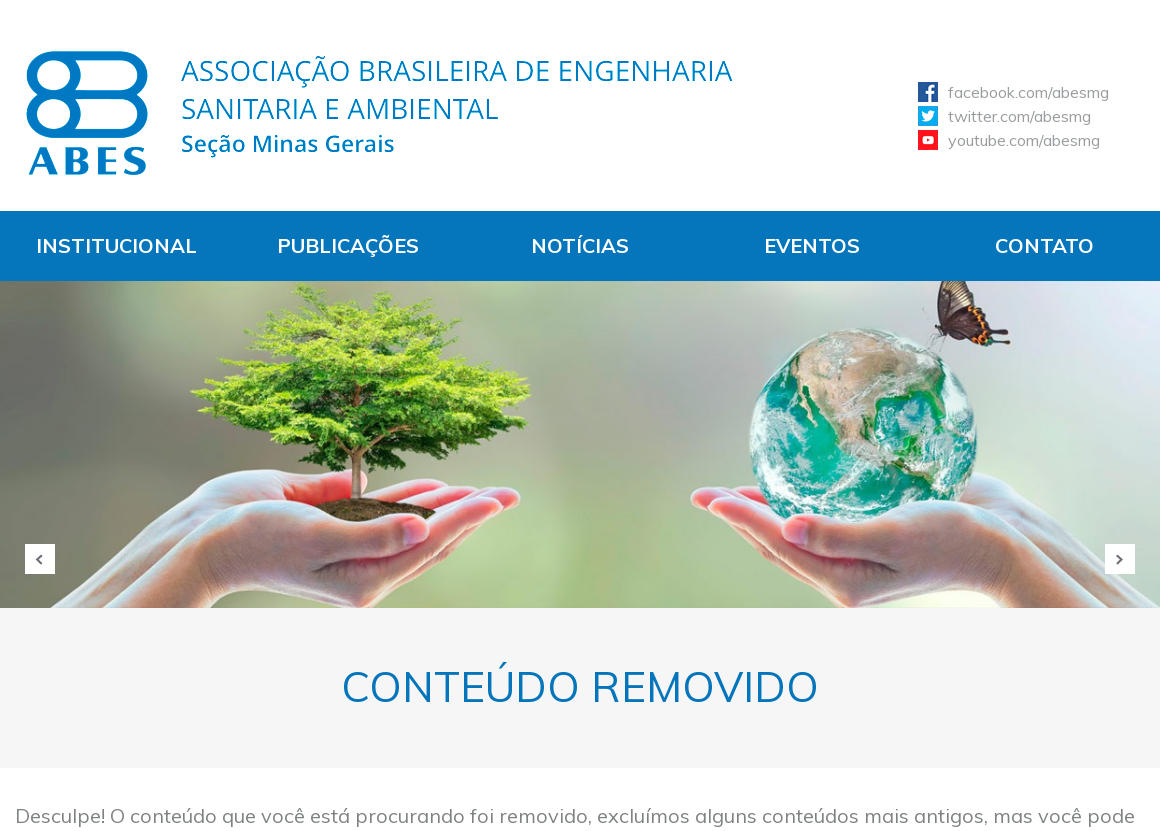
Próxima (1120, 559)
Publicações (348, 245)
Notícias (580, 245)
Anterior (40, 559)
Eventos (812, 245)
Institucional (116, 245)
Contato (1044, 245)
